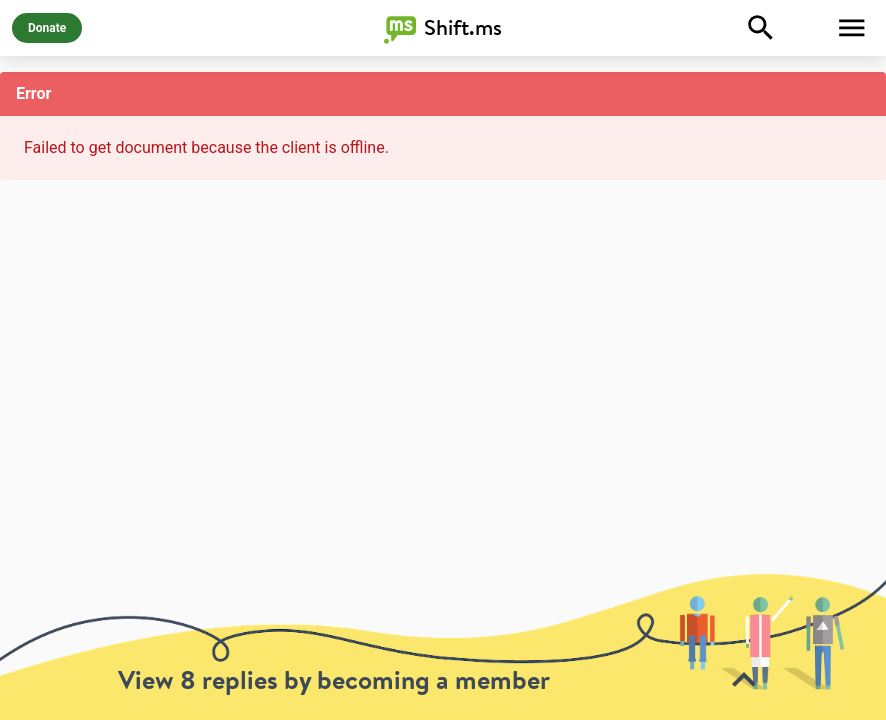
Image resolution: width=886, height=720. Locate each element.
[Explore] (761, 28)
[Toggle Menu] (852, 28)
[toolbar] (443, 646)
